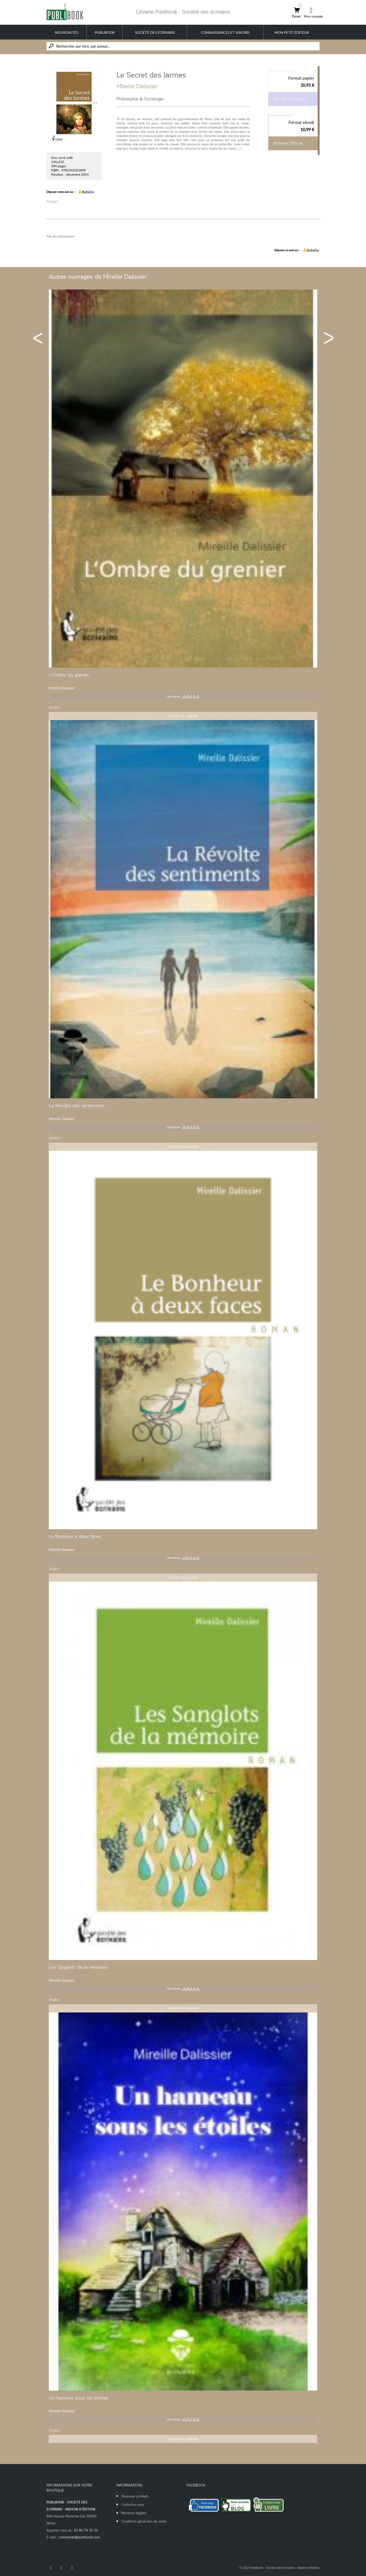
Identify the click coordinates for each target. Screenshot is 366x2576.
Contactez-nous (132, 2504)
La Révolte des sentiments (77, 1105)
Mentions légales (133, 2513)
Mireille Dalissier (136, 86)
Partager (52, 201)
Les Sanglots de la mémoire (78, 1967)
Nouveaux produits (135, 2496)
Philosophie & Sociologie (139, 99)
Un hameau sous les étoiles (78, 2397)
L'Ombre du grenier (69, 674)
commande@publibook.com (79, 2537)
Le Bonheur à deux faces (75, 1536)
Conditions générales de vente (144, 2521)
